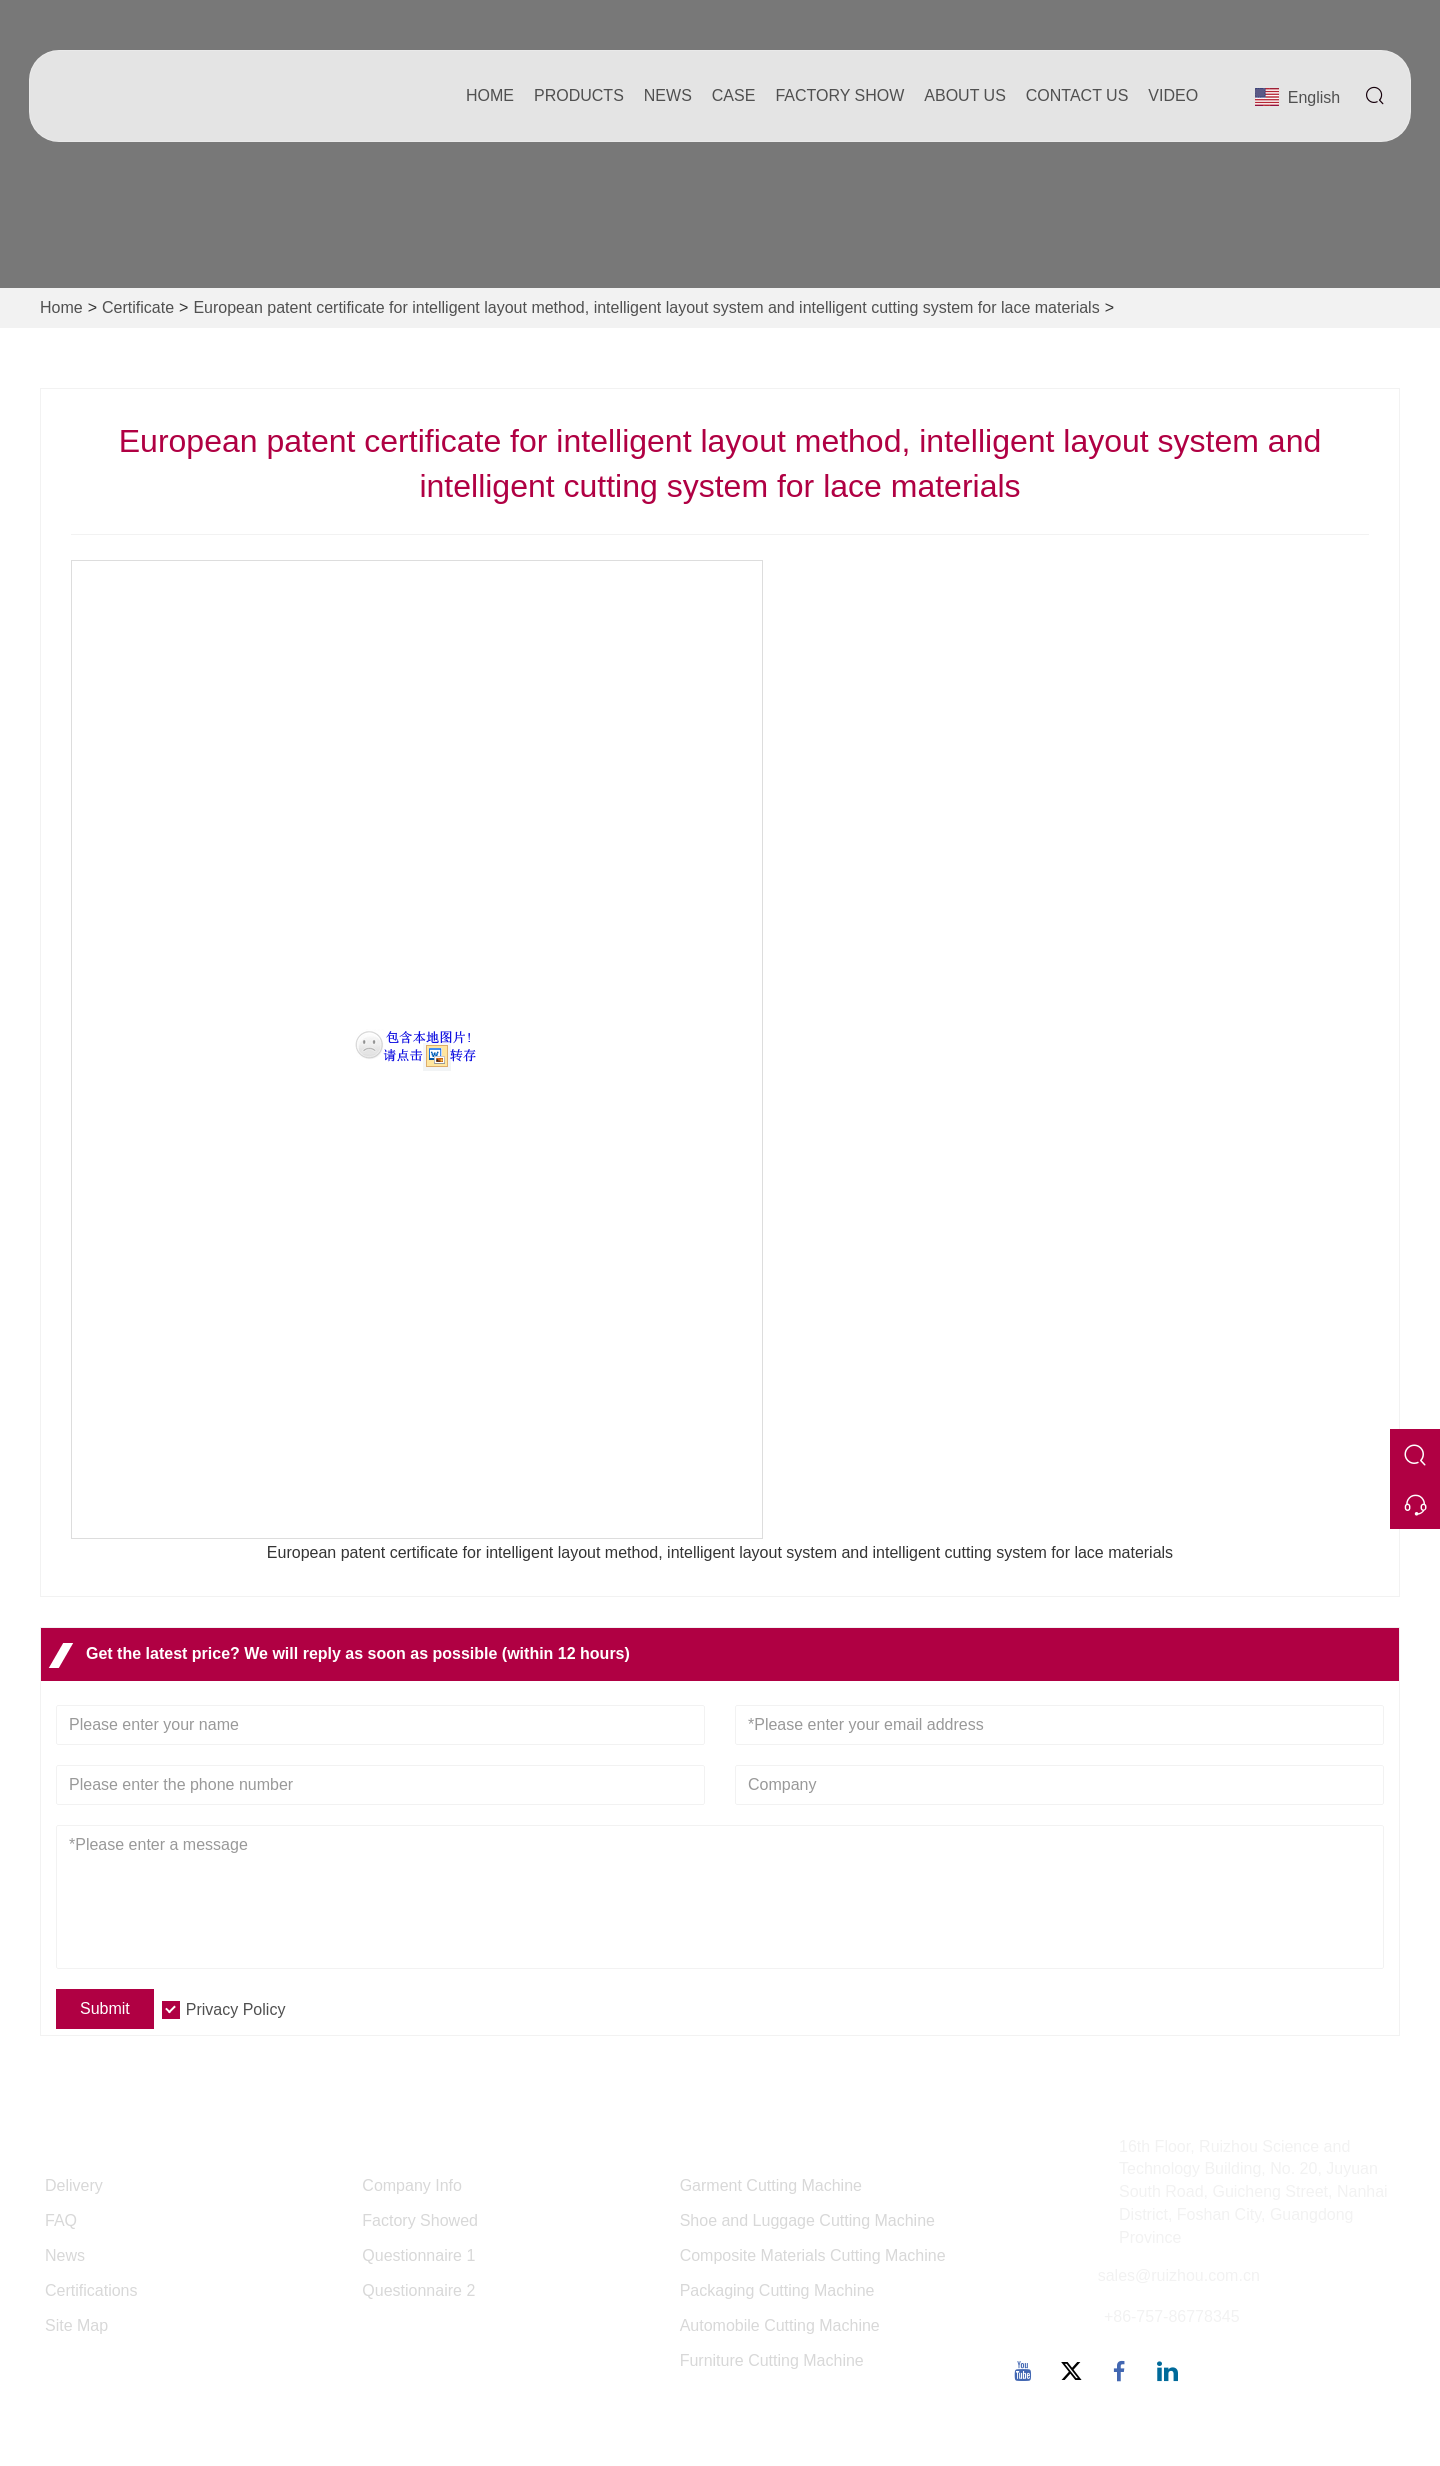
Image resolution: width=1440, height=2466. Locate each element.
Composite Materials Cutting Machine (813, 2255)
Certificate (138, 307)
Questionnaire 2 (418, 2290)
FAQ (61, 2220)
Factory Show (839, 95)
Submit (105, 2008)
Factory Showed (420, 2220)
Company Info (412, 2185)
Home (490, 95)
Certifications (91, 2290)
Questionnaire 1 (418, 2255)
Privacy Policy (236, 2009)
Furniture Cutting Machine (772, 2360)
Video (1173, 95)
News (668, 95)
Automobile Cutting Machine (780, 2325)
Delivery (74, 2185)
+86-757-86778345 (1172, 2316)
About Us (965, 95)
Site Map (76, 2325)
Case (734, 95)
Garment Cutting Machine (771, 2185)
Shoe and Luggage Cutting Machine (807, 2220)
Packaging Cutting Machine (777, 2290)
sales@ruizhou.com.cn (1179, 2275)
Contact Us (1077, 95)
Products (579, 95)
